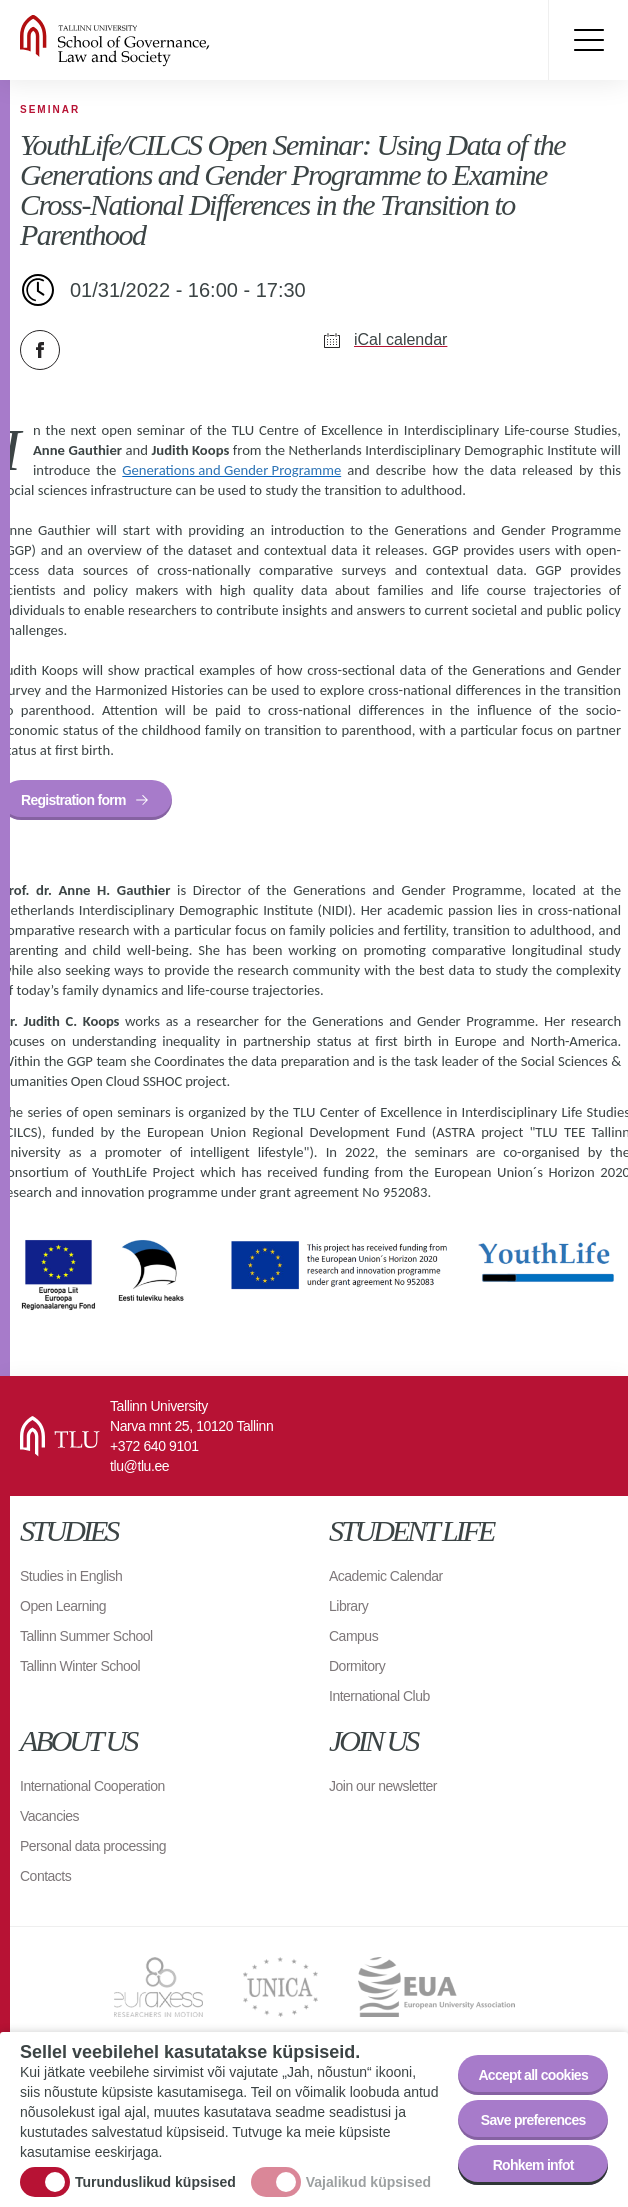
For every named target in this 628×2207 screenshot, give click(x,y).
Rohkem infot (533, 2165)
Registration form (73, 800)
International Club (379, 1696)
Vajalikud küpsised (368, 2183)
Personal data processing (93, 1846)
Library (348, 1606)
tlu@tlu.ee (139, 1466)
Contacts (45, 1876)
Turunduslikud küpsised (155, 2183)
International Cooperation (92, 1786)
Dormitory (357, 1666)
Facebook (40, 350)
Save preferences (533, 2120)
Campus (353, 1636)
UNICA (280, 1987)
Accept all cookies (533, 2075)
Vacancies (49, 1816)
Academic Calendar (386, 1576)
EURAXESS (158, 1987)
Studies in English (71, 1576)
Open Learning (63, 1606)
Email (140, 350)
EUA (436, 1987)
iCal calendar (400, 339)
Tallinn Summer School (86, 1636)
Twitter (90, 350)
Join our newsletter (383, 1786)
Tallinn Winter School (80, 1666)
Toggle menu (588, 40)
